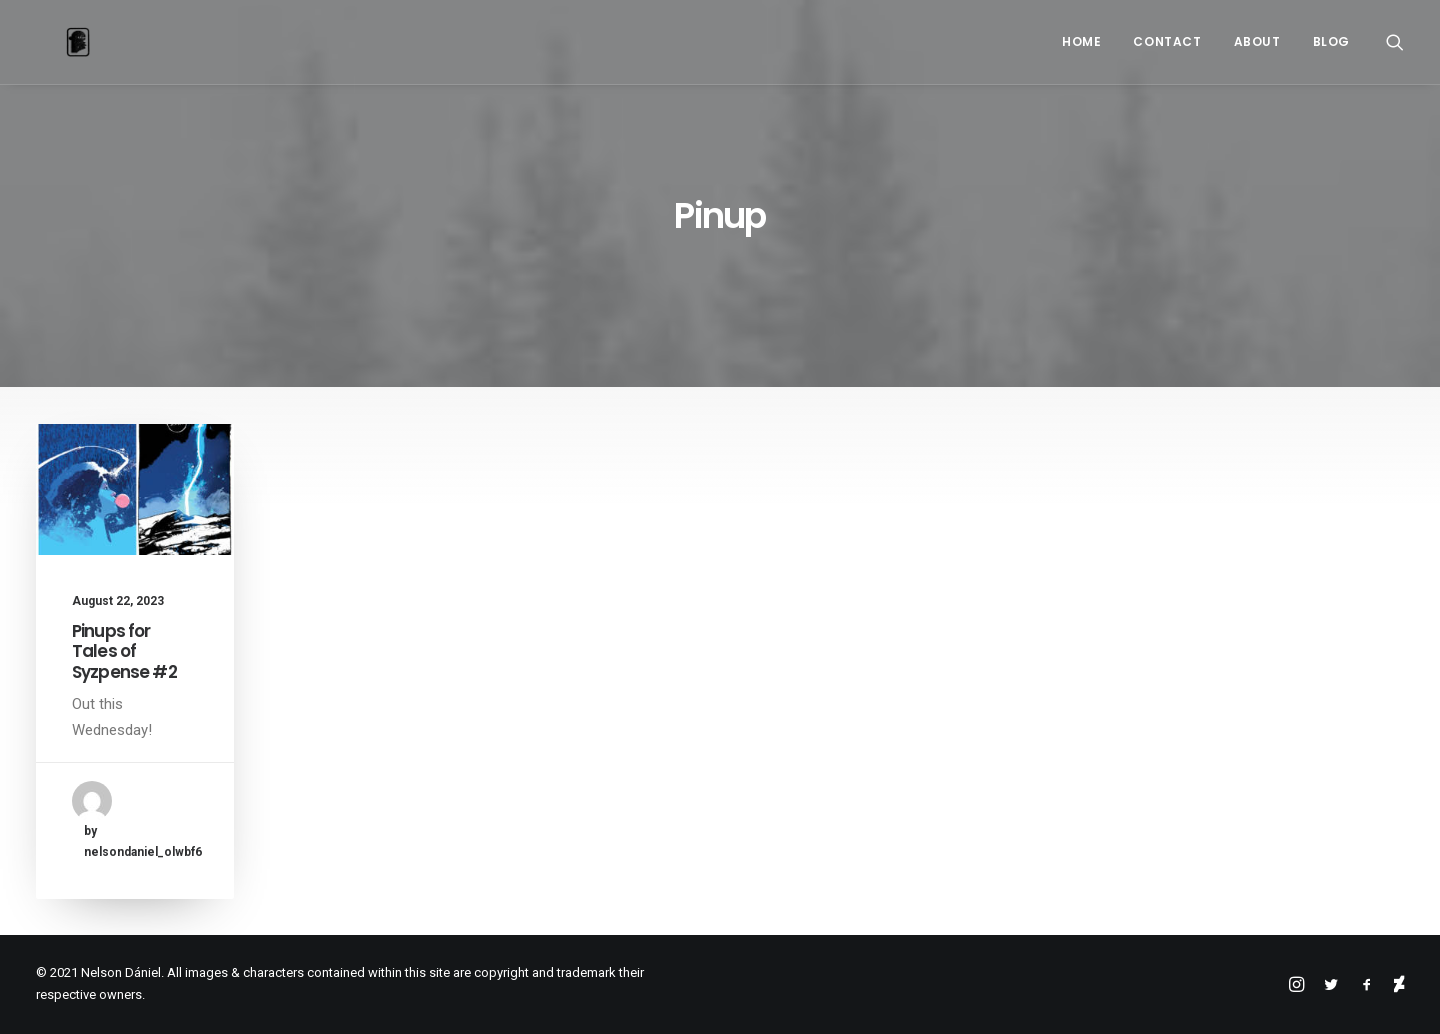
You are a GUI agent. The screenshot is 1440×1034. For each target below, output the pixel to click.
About (1257, 41)
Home (1081, 41)
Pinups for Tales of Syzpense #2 (124, 651)
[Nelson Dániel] (48, 42)
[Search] (1395, 42)
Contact (1167, 41)
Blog (1331, 41)
